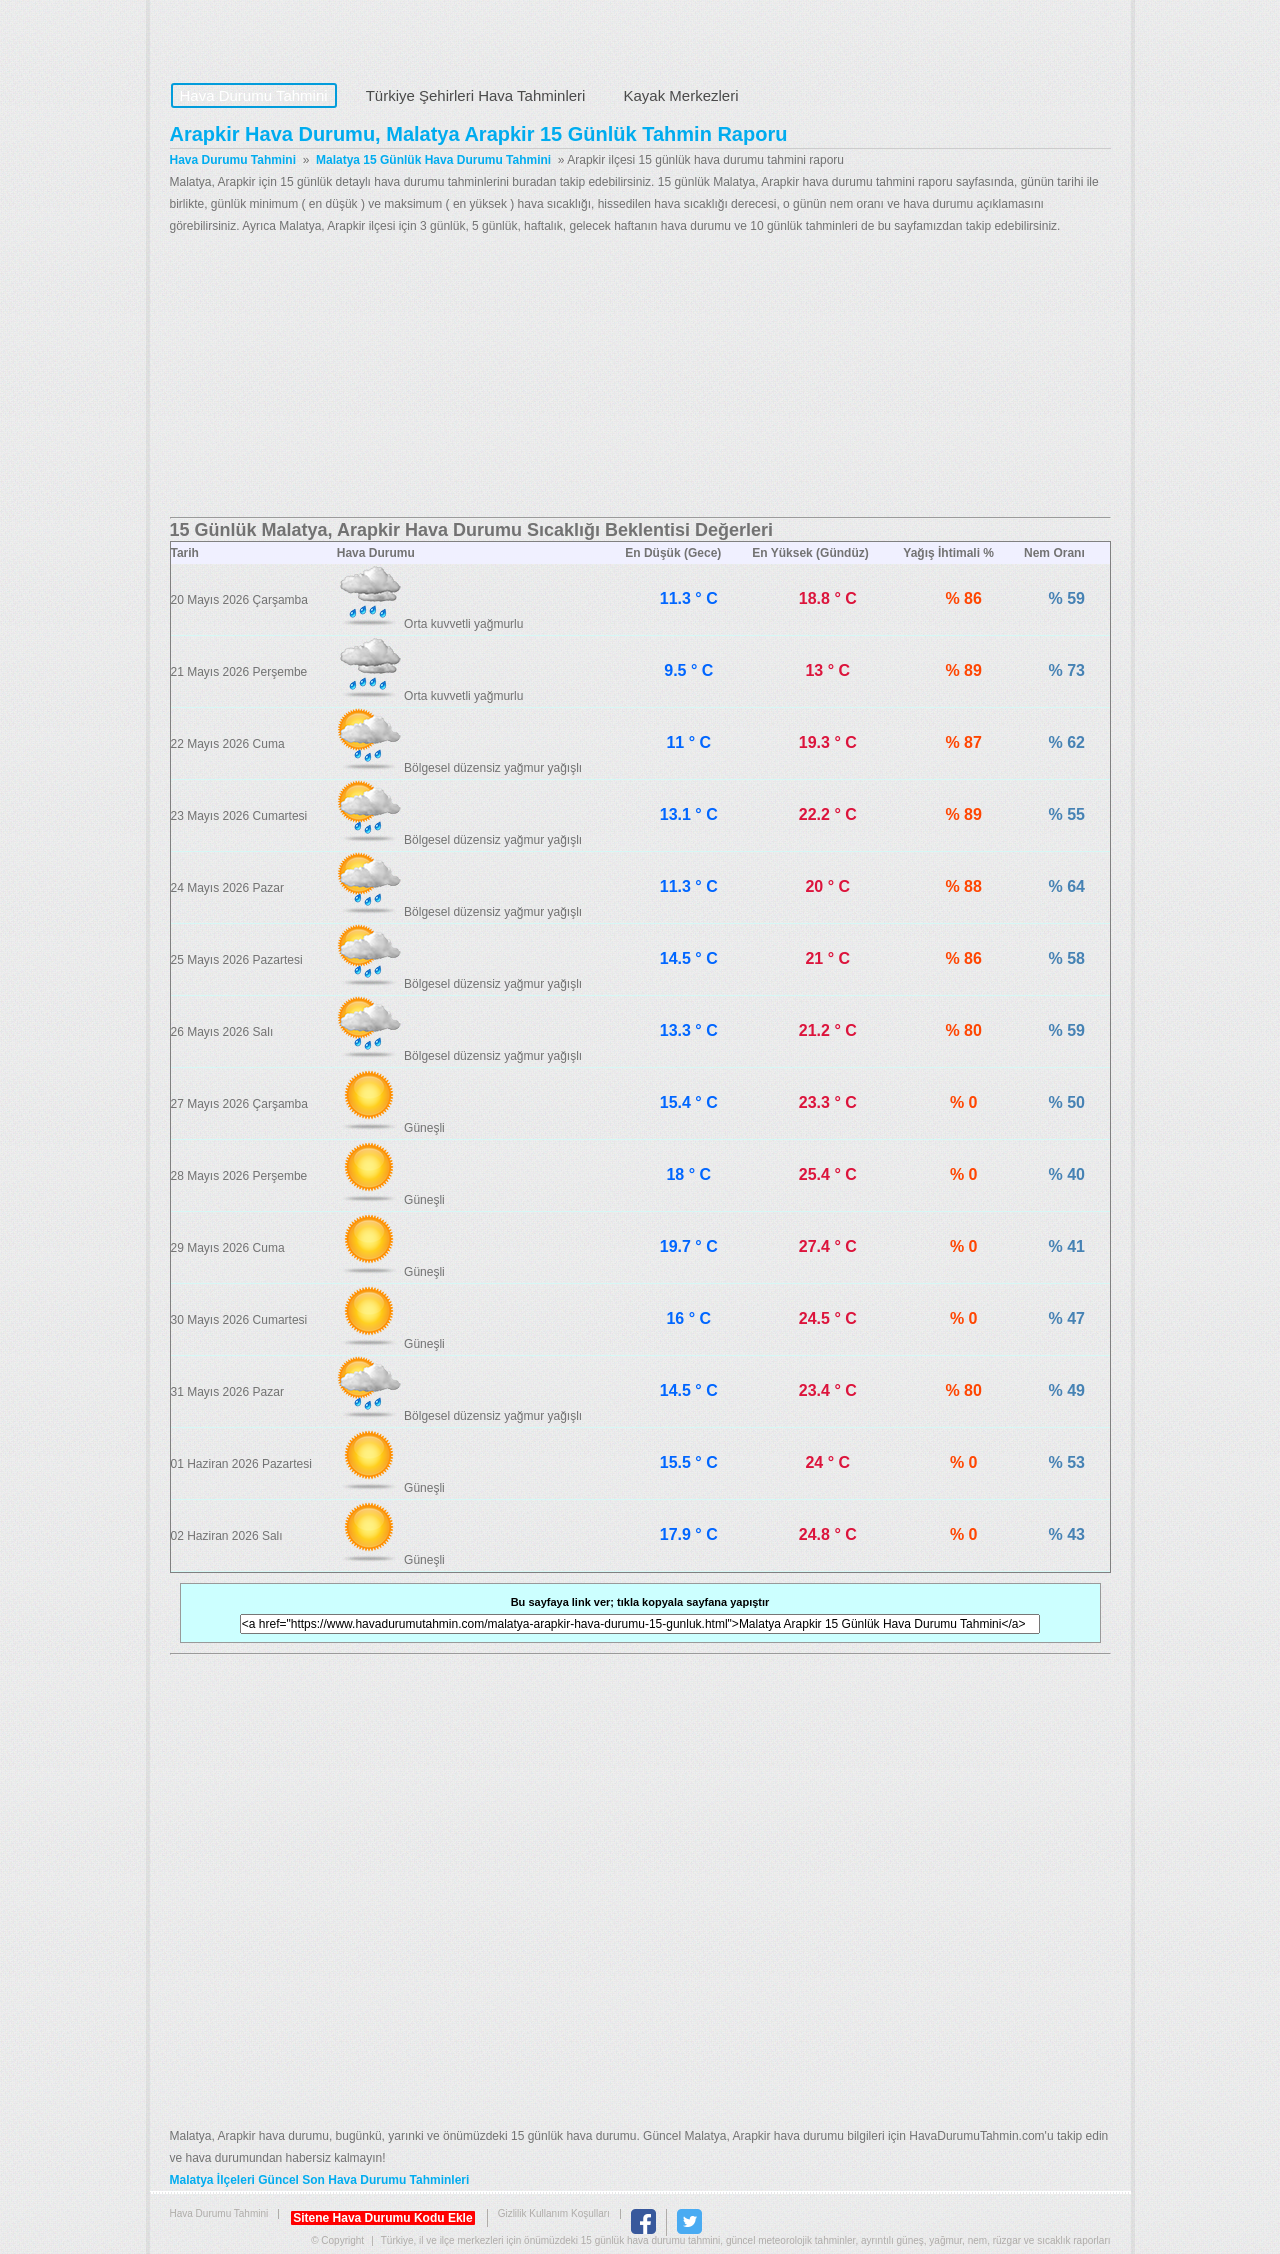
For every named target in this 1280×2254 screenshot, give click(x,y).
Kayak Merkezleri (680, 95)
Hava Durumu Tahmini (296, 36)
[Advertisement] (640, 377)
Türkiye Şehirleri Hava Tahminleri (476, 95)
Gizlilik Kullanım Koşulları (554, 2213)
